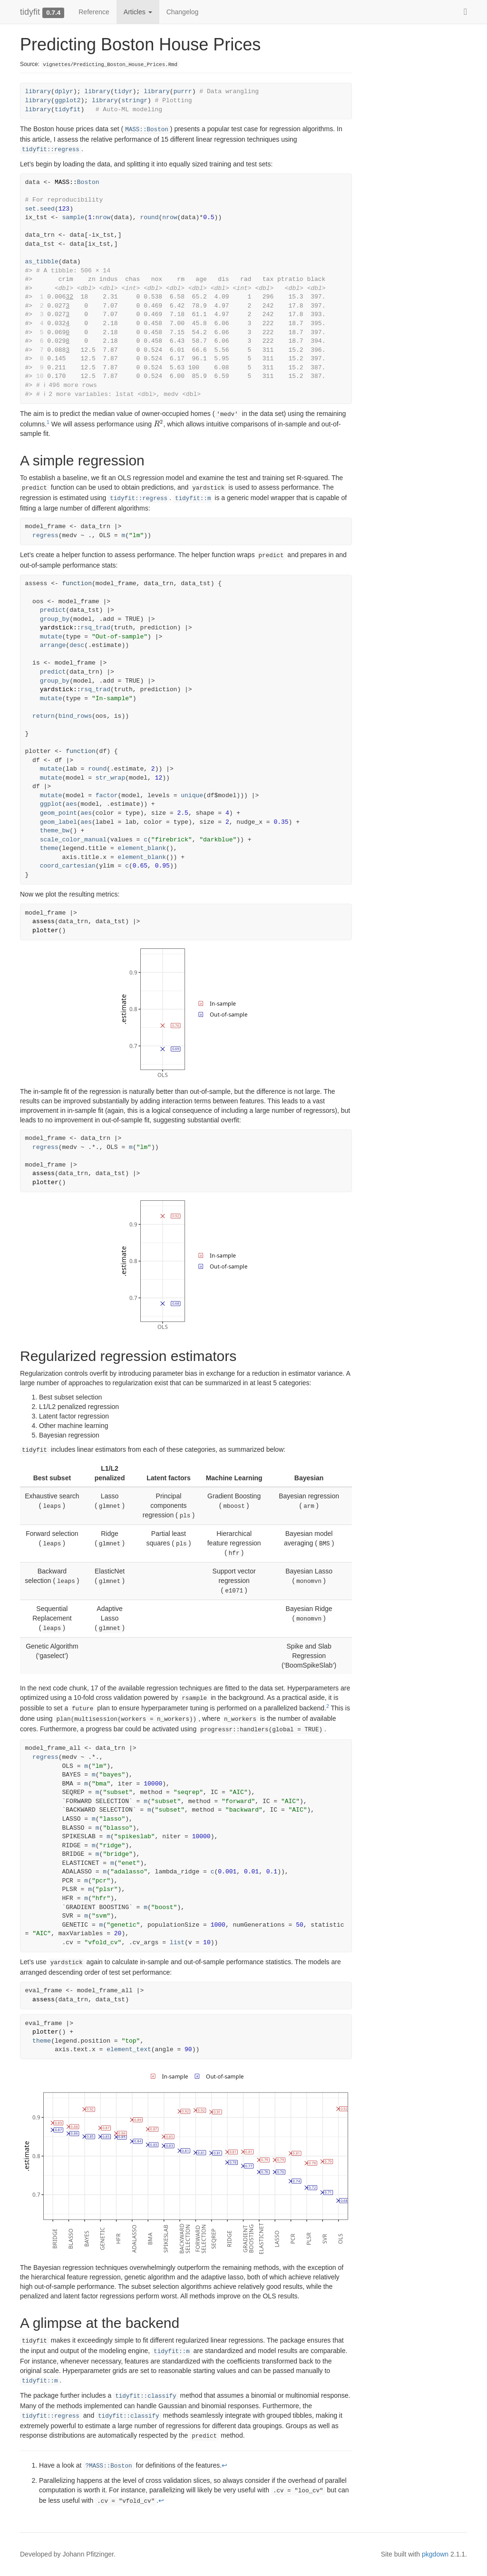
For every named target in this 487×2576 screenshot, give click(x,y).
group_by (54, 619)
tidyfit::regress (50, 149)
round (149, 217)
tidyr (123, 91)
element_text (129, 2049)
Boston (88, 182)
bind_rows (75, 716)
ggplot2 (68, 100)
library (38, 91)
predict (53, 610)
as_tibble (41, 261)
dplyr (64, 91)
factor (107, 795)
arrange (53, 645)
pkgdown (435, 2554)
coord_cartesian (68, 865)
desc (76, 645)
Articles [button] (138, 12)
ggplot (51, 804)
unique (192, 795)
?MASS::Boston (108, 2466)
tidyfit (30, 12)
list (177, 1942)
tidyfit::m (193, 498)
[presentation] (159, 424)
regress (45, 535)
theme (49, 848)
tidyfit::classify (145, 2396)
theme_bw (54, 830)
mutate (51, 636)
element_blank (142, 848)
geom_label (58, 822)
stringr (134, 100)
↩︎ (224, 2465)
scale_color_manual (73, 839)
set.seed (40, 208)
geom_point (58, 813)
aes (71, 804)
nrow (103, 217)
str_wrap (110, 777)
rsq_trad (95, 627)
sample (73, 217)
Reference (93, 12)
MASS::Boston (146, 129)
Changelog (182, 12)
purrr (183, 91)
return (43, 716)
